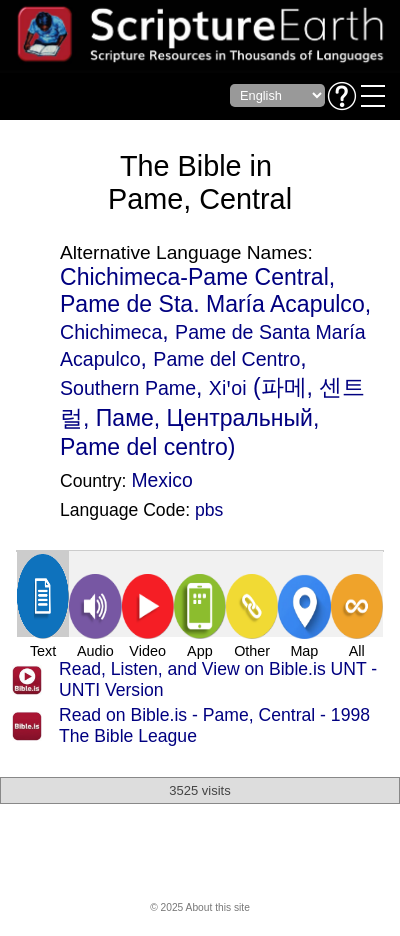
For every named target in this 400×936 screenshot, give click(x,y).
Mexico (161, 480)
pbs (209, 510)
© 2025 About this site (200, 907)
